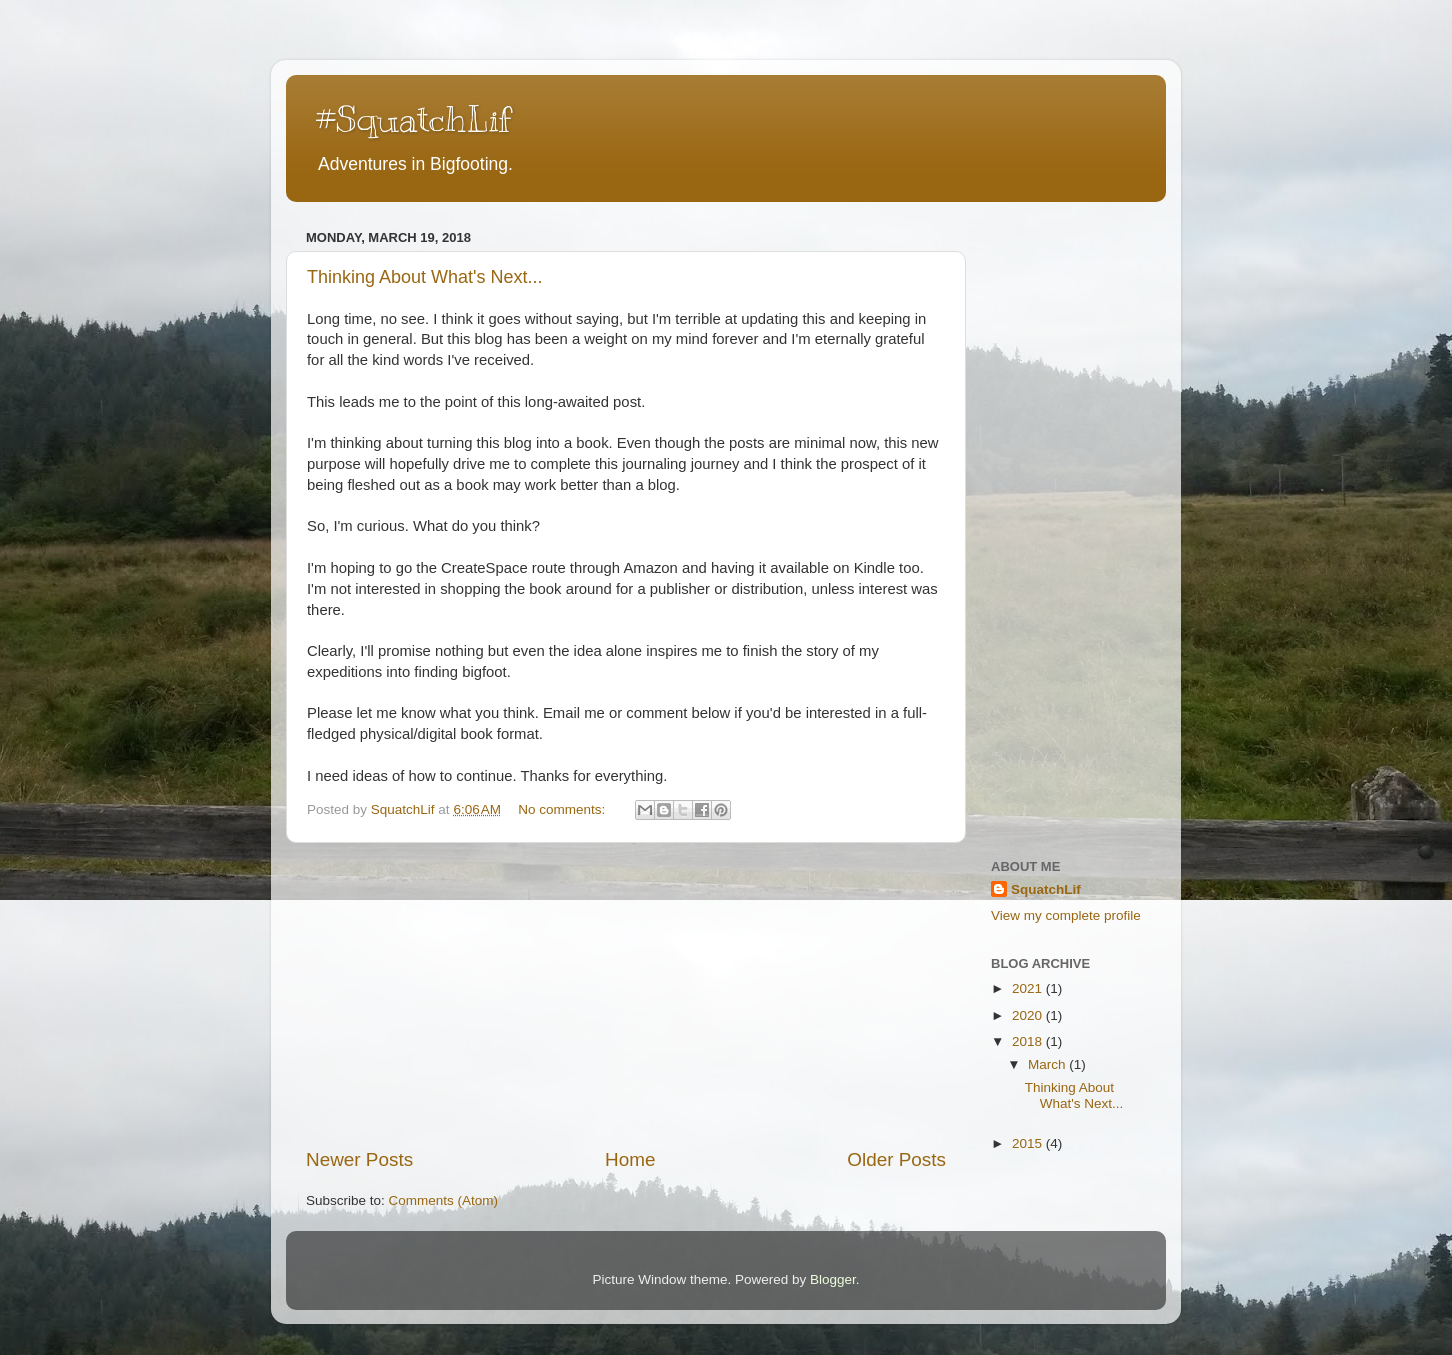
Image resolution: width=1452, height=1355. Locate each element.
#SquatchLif (413, 119)
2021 (1029, 988)
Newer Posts (359, 1159)
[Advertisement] (626, 995)
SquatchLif (1046, 889)
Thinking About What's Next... (425, 277)
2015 (1029, 1143)
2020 (1029, 1015)
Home (630, 1159)
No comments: (563, 809)
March (1048, 1064)
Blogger (833, 1279)
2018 (1029, 1041)
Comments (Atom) (444, 1200)
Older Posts (896, 1159)
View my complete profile (1066, 915)
